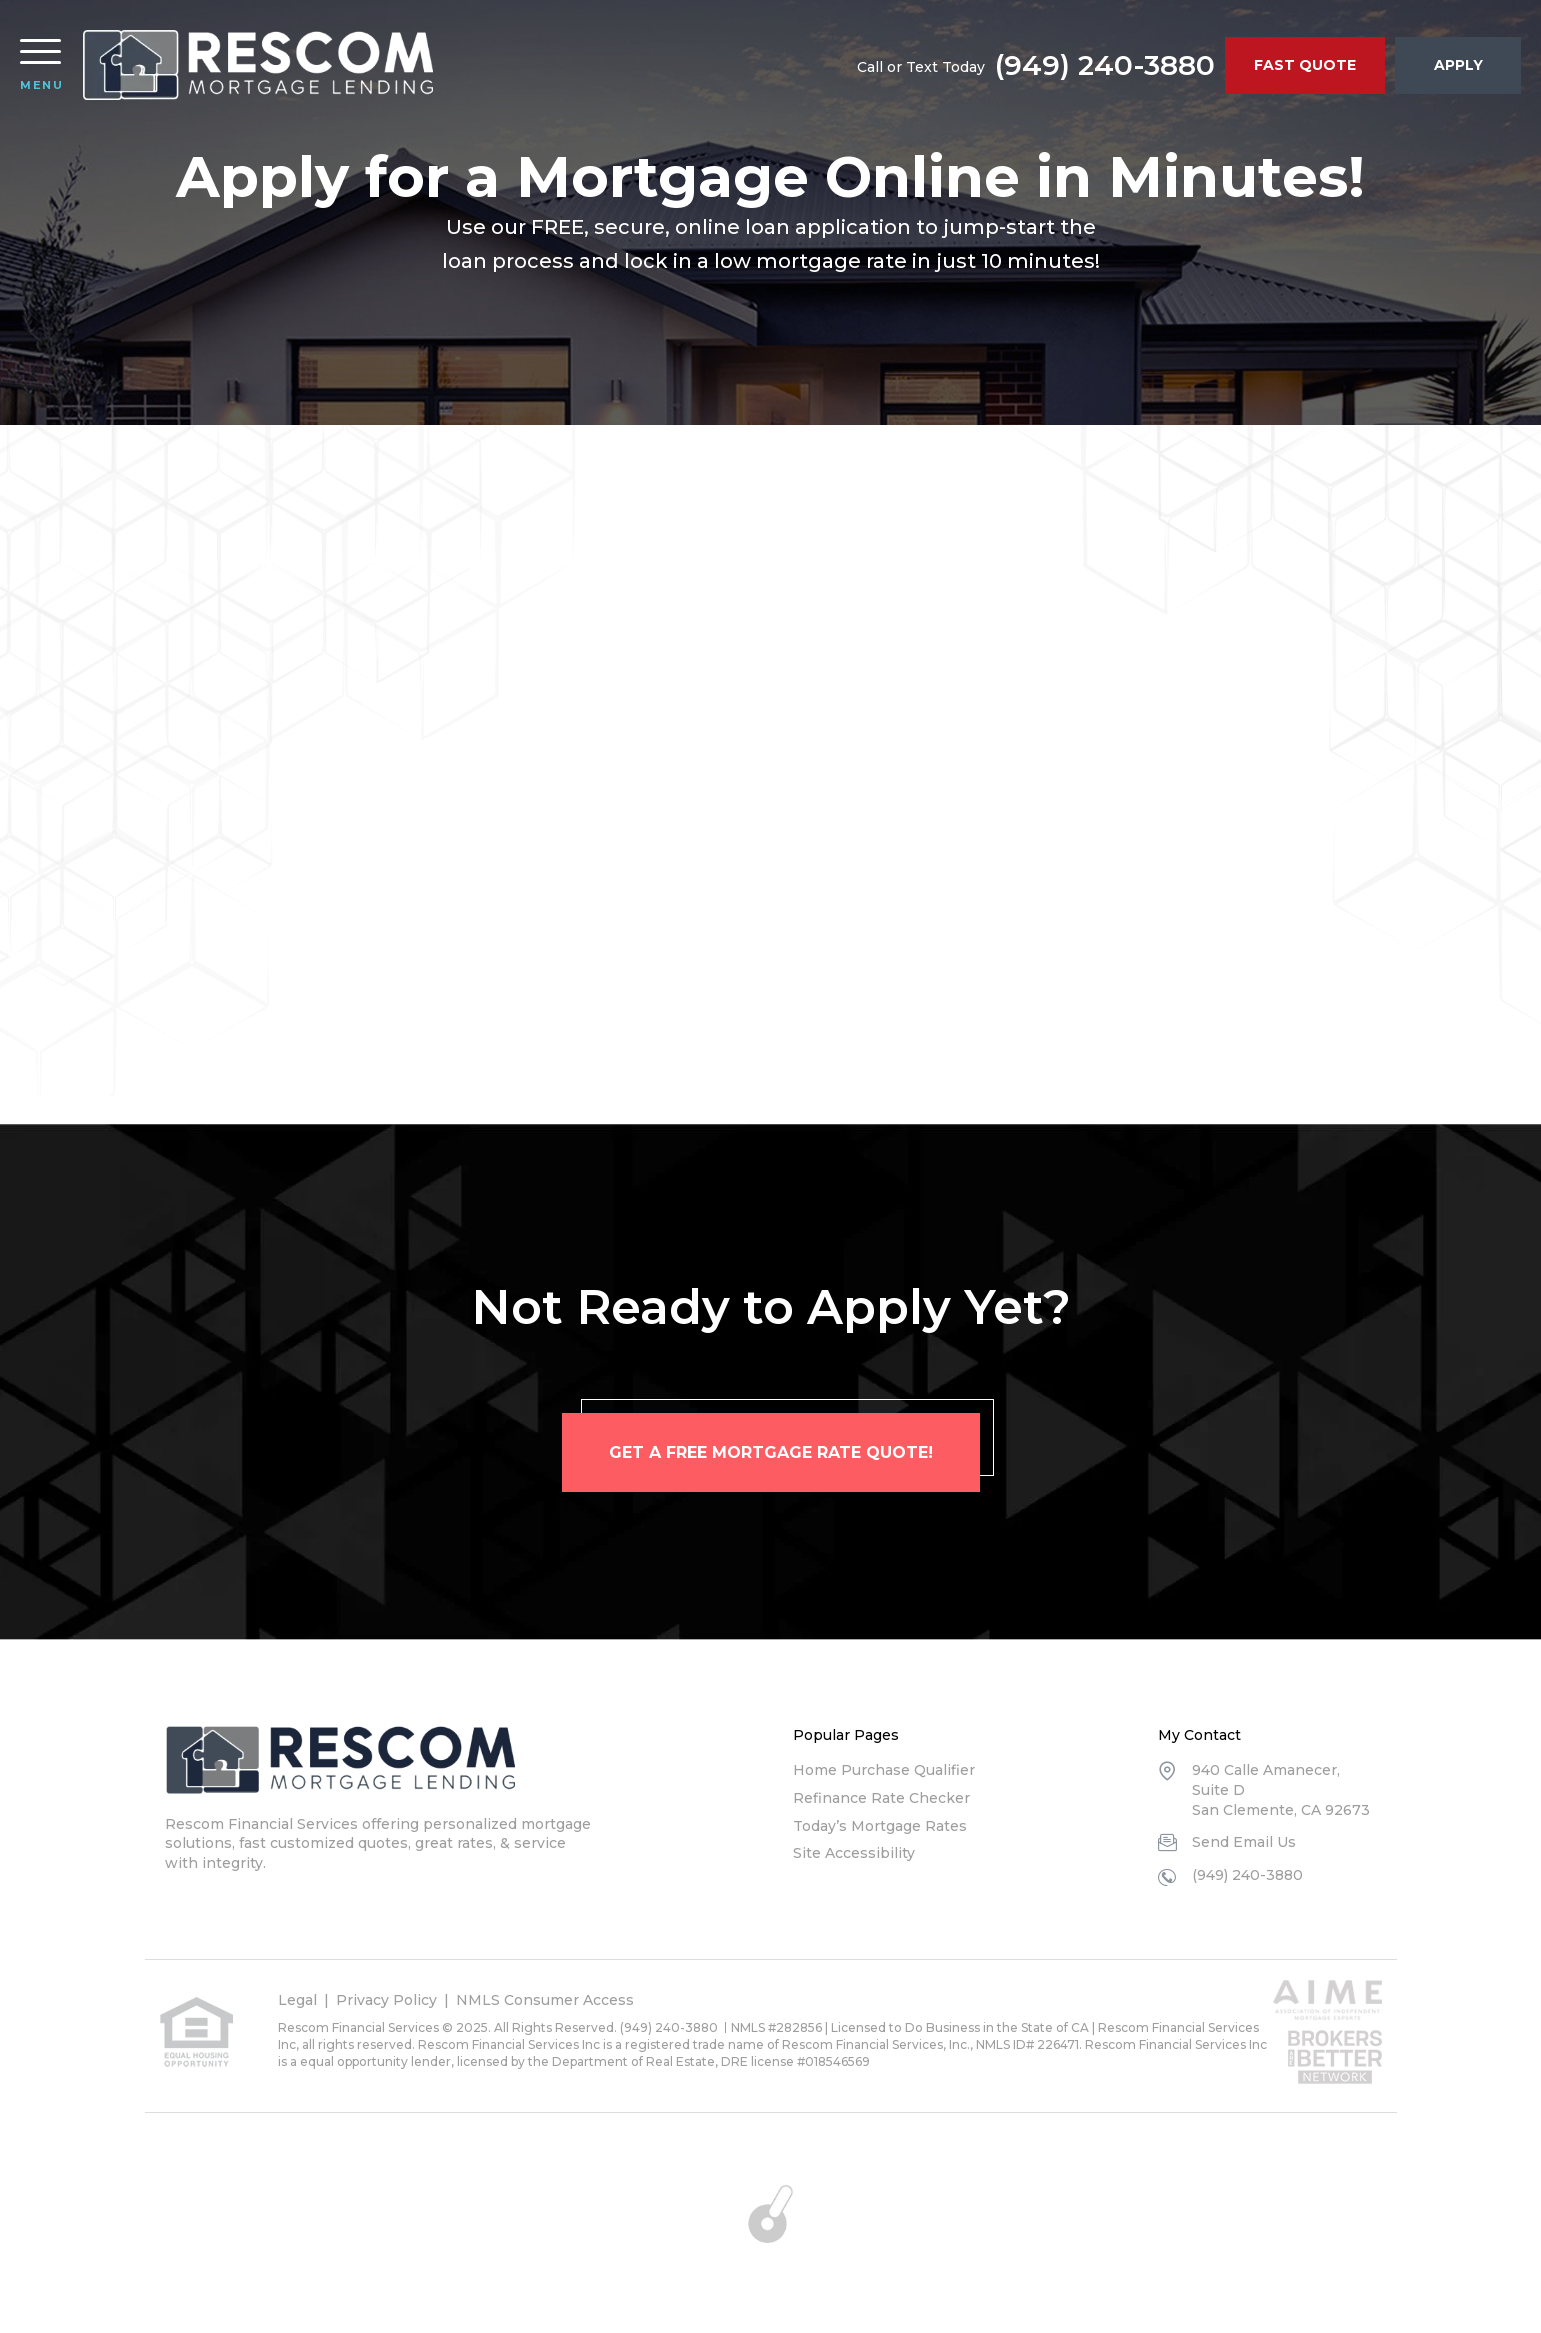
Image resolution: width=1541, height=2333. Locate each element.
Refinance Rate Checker (881, 1798)
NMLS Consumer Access (545, 2000)
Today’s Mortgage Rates (880, 1826)
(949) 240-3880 (1105, 65)
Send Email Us (1244, 1842)
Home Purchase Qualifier (884, 1770)
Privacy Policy (386, 2000)
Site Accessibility (854, 1853)
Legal (297, 2000)
